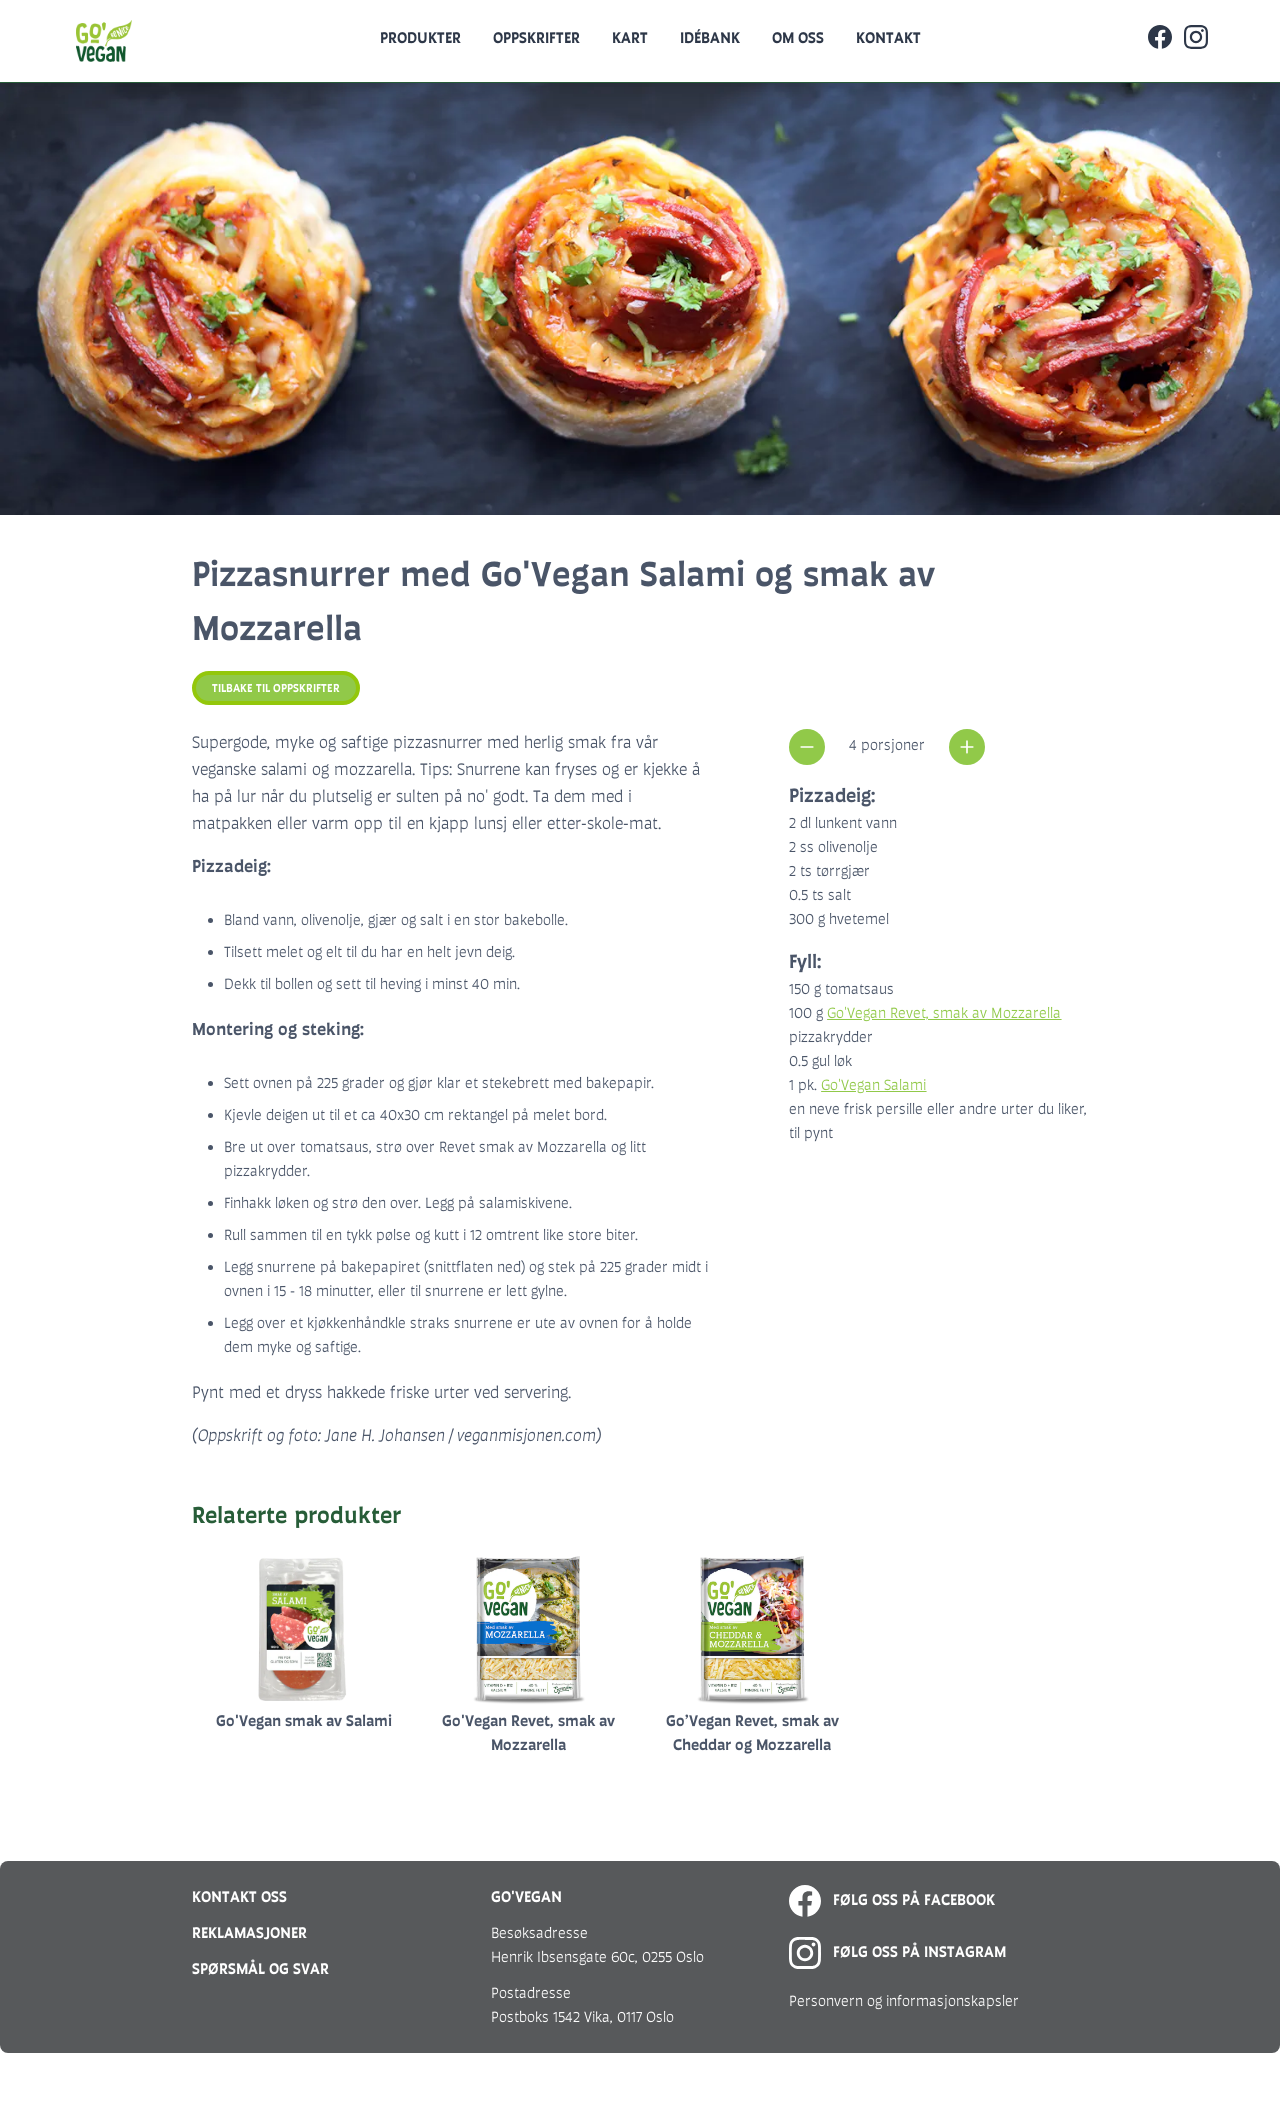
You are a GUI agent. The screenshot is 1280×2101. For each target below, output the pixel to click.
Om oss (798, 37)
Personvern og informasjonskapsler (904, 2000)
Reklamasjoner (249, 1932)
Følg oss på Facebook (892, 1899)
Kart (630, 37)
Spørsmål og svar (260, 1968)
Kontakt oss (239, 1896)
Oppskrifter (536, 37)
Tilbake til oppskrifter (276, 688)
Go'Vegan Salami (873, 1084)
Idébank (710, 37)
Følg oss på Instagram (897, 1951)
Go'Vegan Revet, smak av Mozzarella (944, 1012)
